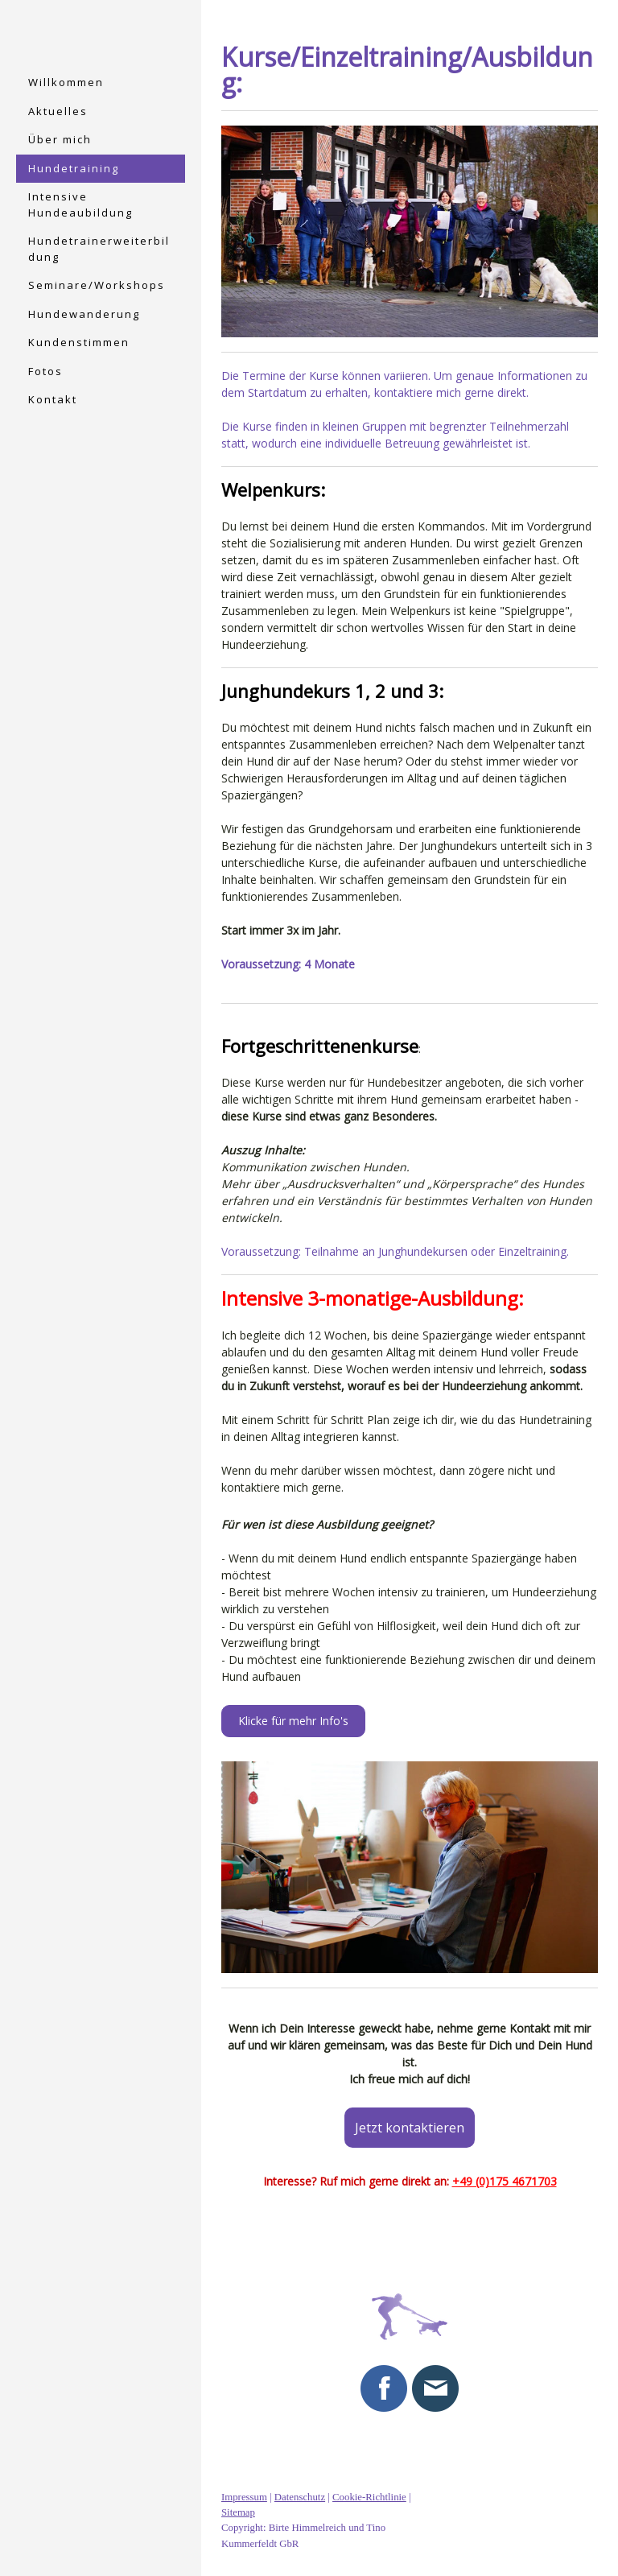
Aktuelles (58, 111)
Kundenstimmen (79, 342)
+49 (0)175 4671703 (504, 2181)
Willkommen (66, 82)
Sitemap (238, 2513)
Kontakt (52, 399)
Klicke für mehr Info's (293, 1720)
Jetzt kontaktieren (409, 2127)
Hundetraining (73, 168)
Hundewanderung (84, 314)
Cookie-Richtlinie (369, 2497)
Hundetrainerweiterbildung (99, 248)
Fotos (45, 371)
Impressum (244, 2497)
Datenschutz (299, 2497)
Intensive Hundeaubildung (80, 204)
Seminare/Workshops (96, 285)
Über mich (60, 139)
